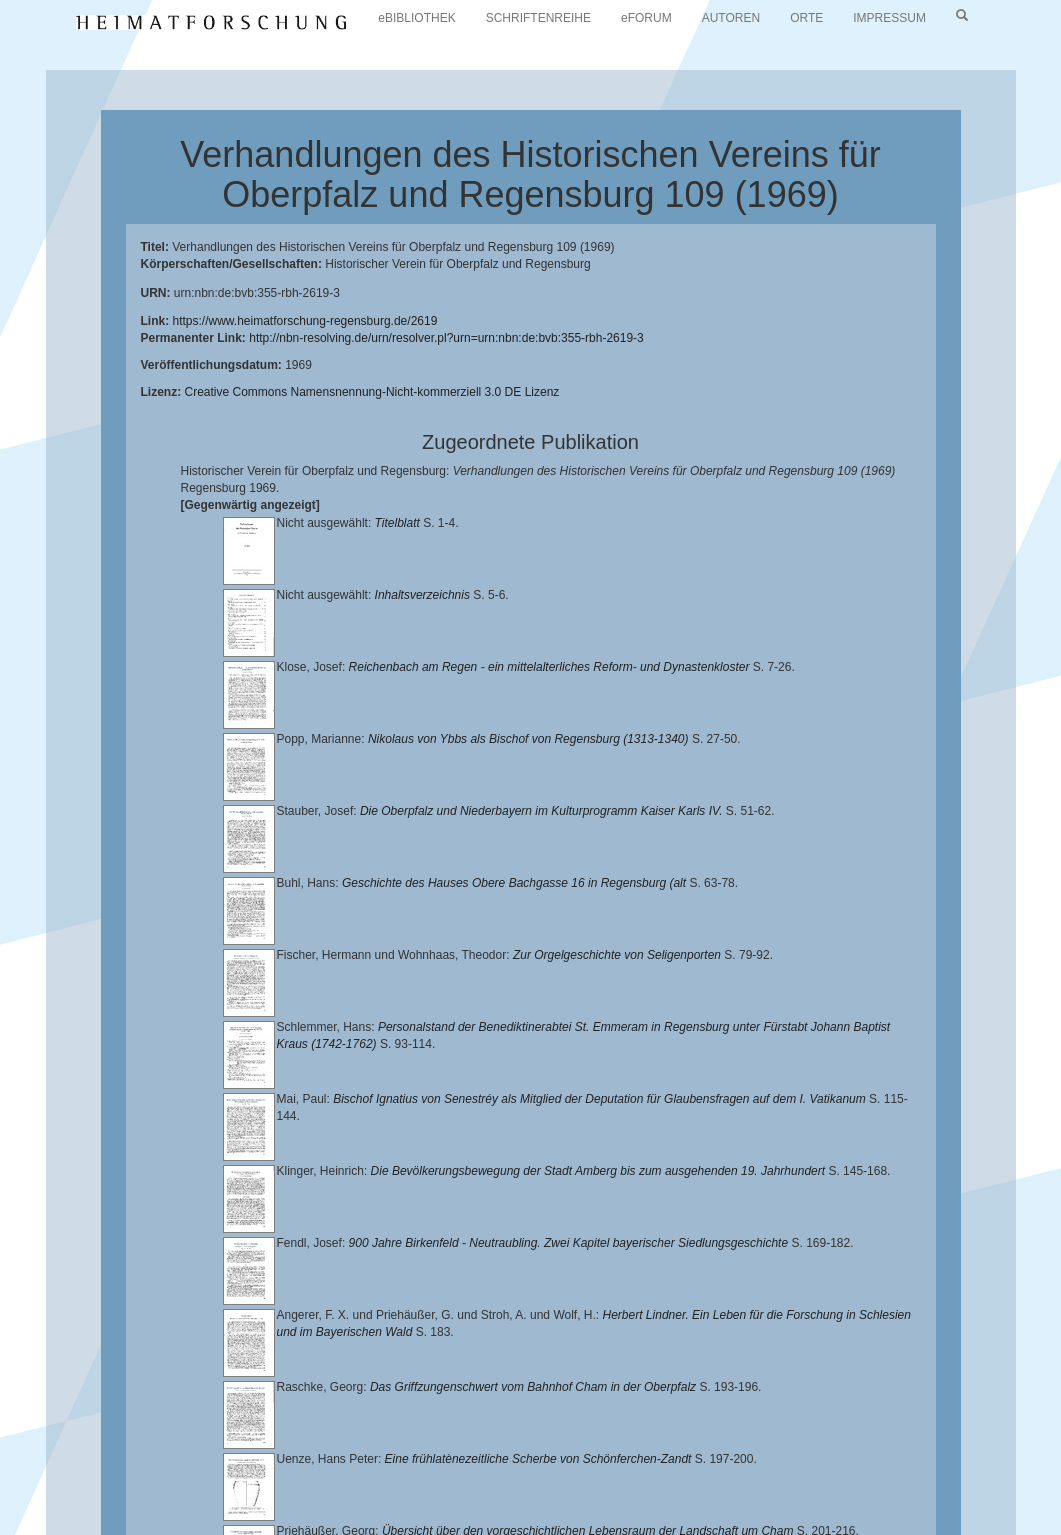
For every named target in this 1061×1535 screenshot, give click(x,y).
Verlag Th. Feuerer (341, 1491)
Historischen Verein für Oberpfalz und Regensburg (379, 1475)
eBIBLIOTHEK (416, 18)
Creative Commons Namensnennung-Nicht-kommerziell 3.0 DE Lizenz (372, 392)
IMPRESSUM (889, 18)
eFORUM (646, 18)
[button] (6, 1528)
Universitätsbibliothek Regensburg (573, 1460)
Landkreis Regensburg (605, 1475)
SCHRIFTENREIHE (538, 18)
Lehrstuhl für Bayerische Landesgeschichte (811, 1460)
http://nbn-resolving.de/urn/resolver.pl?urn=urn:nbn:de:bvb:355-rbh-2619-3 (446, 338)
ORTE (806, 18)
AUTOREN (731, 18)
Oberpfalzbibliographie (774, 1491)
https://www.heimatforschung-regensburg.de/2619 (305, 321)
